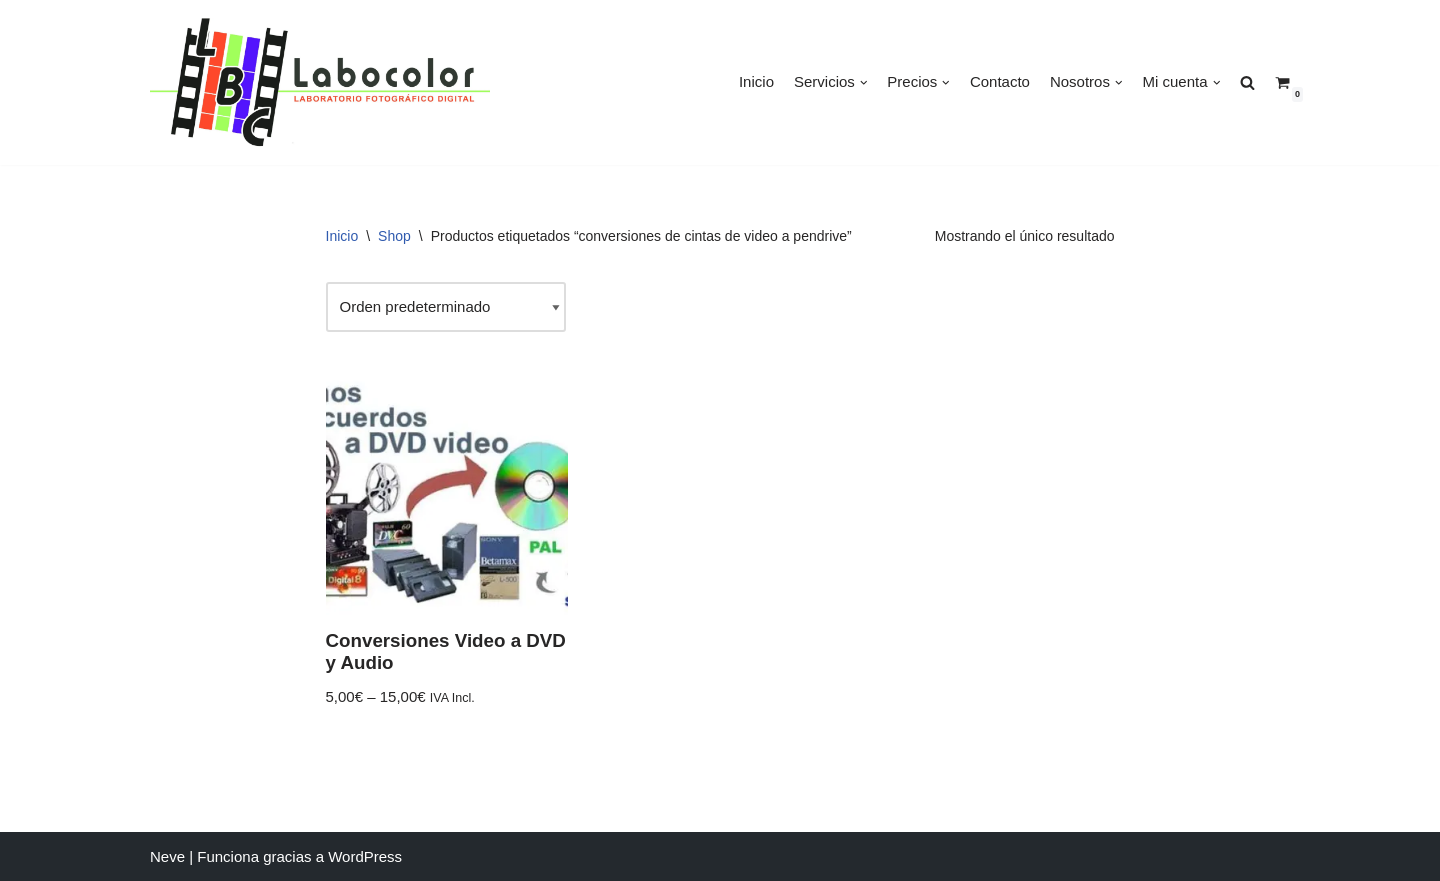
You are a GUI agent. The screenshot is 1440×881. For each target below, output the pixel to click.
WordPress (365, 856)
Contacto (1000, 81)
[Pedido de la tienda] (446, 307)
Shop (394, 236)
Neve (167, 856)
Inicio (756, 81)
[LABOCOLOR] (320, 82)
